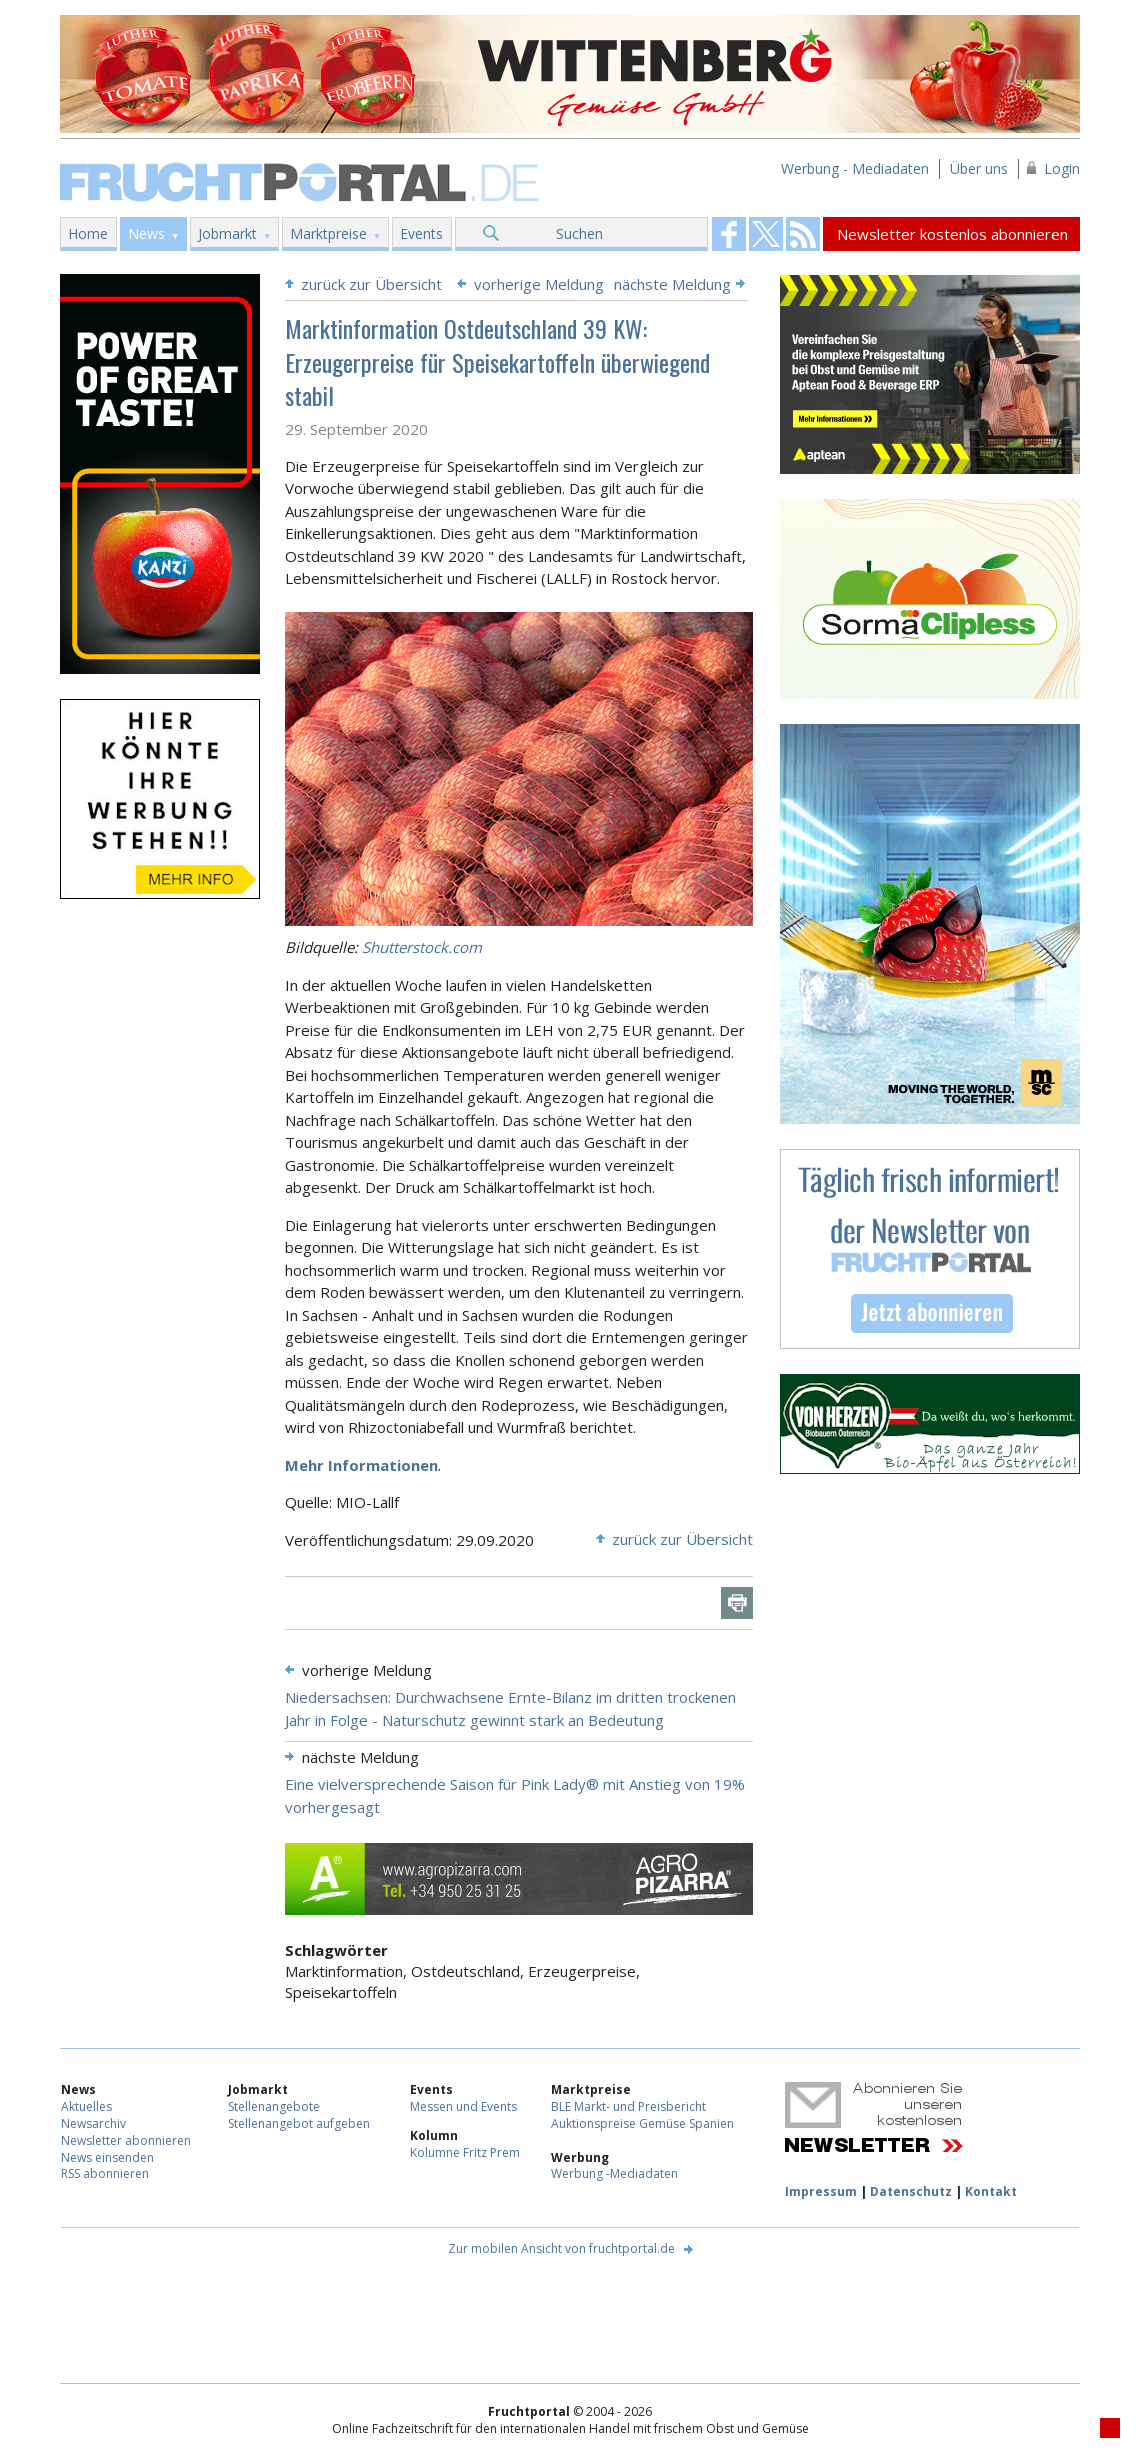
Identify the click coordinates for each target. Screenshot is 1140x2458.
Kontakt (991, 2191)
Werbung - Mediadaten (855, 168)
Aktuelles (86, 2106)
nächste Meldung (672, 284)
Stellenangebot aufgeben (299, 2123)
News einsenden (107, 2157)
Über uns (979, 168)
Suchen (579, 233)
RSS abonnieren (105, 2173)
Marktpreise (328, 233)
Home (88, 233)
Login (1062, 168)
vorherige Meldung (539, 284)
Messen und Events (463, 2106)
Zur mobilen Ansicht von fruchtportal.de (561, 2248)
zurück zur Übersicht (371, 284)
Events (421, 233)
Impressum (821, 2191)
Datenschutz (911, 2191)
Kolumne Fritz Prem (465, 2152)
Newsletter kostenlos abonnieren (952, 234)
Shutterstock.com (422, 947)
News (146, 233)
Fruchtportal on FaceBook (729, 234)
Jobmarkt (227, 233)
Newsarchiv (93, 2123)
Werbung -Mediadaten (614, 2173)
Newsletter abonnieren (126, 2140)
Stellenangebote (274, 2106)
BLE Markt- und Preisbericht (628, 2106)
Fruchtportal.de (302, 180)
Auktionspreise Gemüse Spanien (642, 2123)
